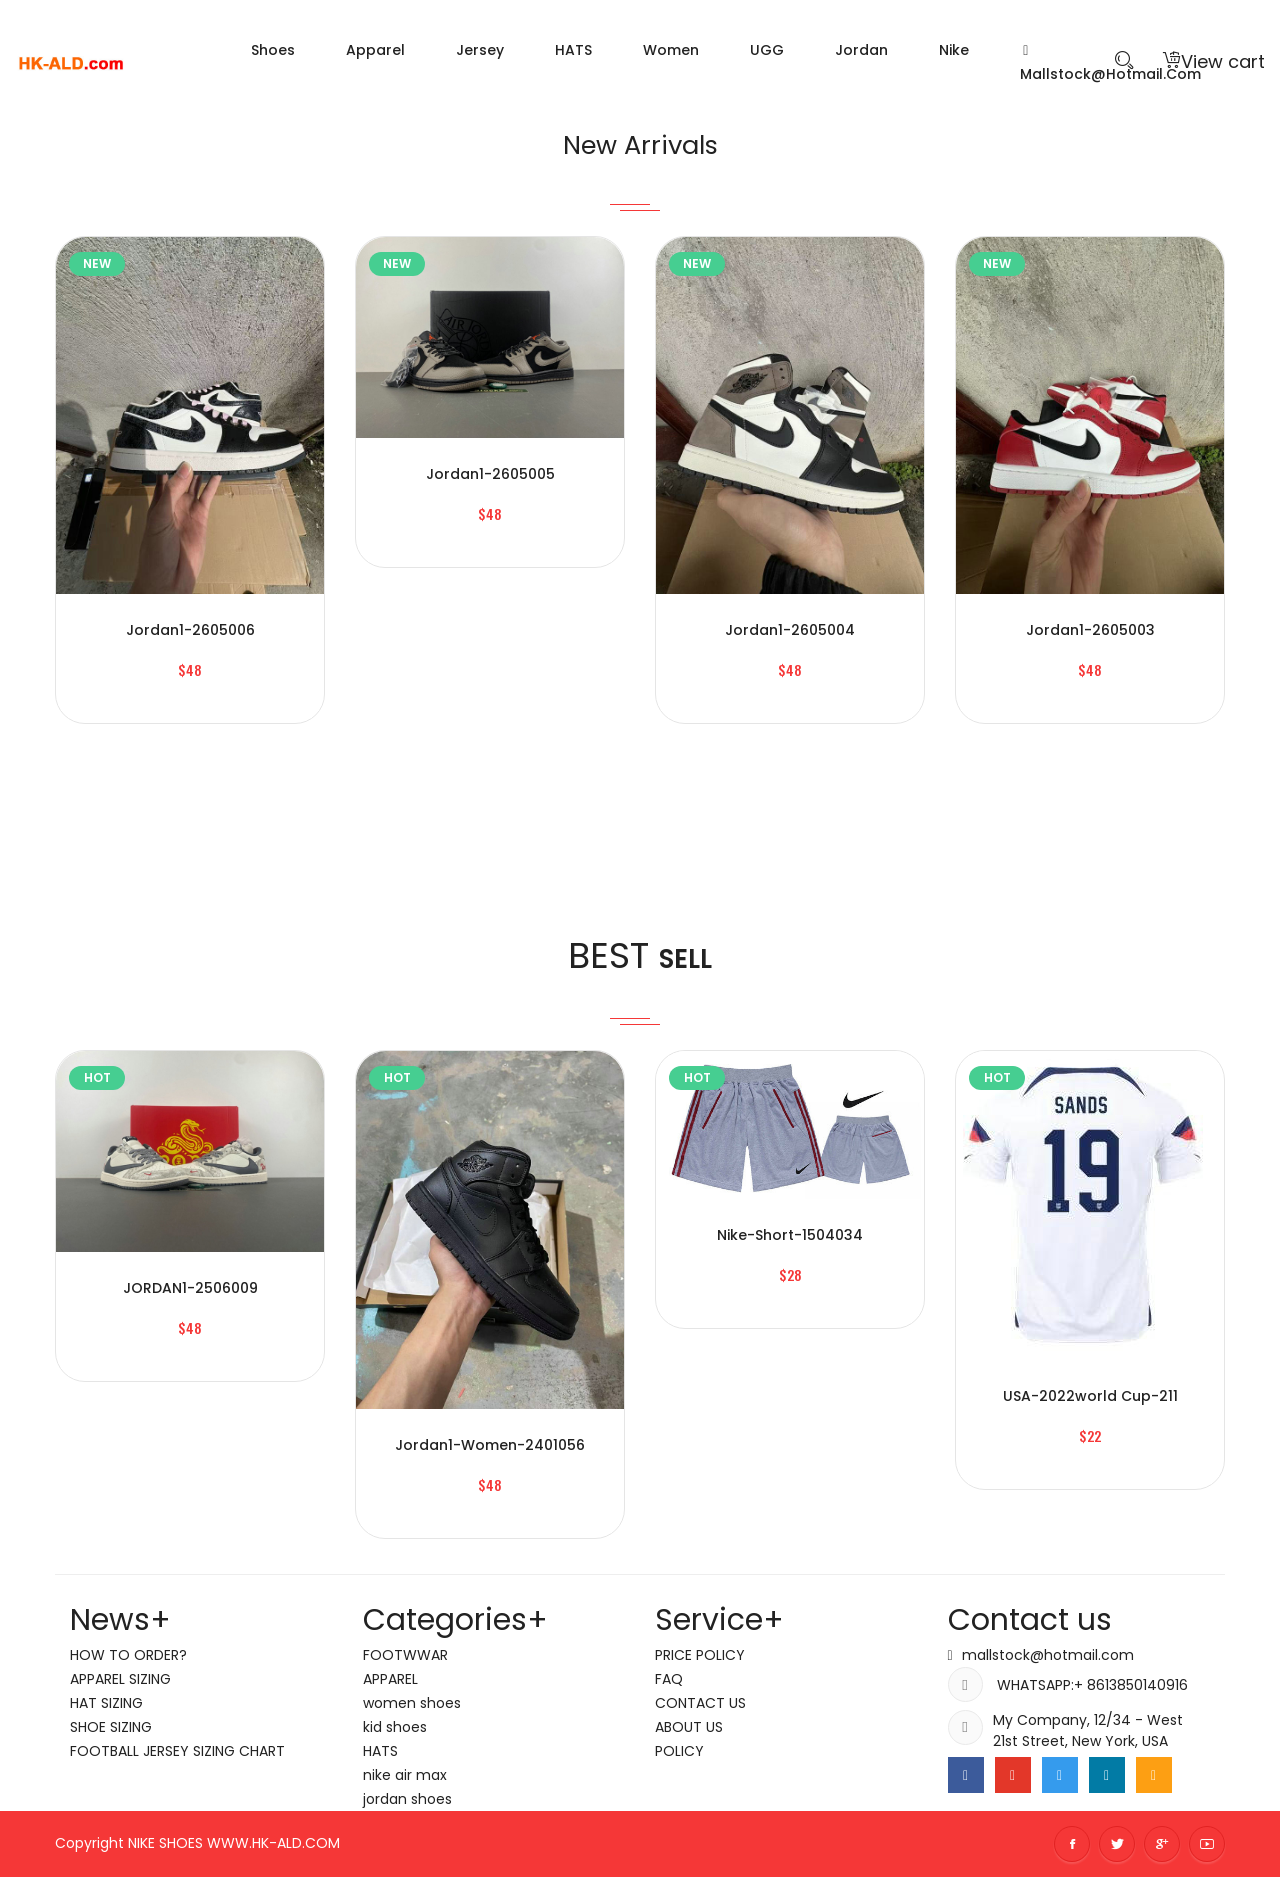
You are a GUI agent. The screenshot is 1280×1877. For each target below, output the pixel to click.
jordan (861, 50)
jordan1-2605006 (190, 630)
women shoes (412, 1703)
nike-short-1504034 (790, 1235)
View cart (1214, 61)
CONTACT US (700, 1703)
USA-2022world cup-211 (1090, 1396)
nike (954, 50)
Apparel (375, 50)
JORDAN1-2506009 (190, 1288)
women (671, 50)
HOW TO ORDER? (128, 1655)
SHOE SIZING (111, 1727)
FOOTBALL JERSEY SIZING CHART (177, 1751)
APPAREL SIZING (120, 1679)
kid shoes (395, 1727)
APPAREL (390, 1679)
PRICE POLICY (700, 1655)
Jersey (480, 50)
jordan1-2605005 (490, 474)
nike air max (405, 1775)
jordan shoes (407, 1799)
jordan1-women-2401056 (490, 1445)
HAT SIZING (106, 1703)
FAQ (669, 1679)
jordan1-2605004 (790, 630)
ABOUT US (689, 1727)
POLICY (679, 1751)
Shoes (273, 50)
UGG (767, 50)
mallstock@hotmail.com (1048, 1655)
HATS (573, 50)
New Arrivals (640, 141)
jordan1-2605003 (1090, 630)
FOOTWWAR (405, 1655)
